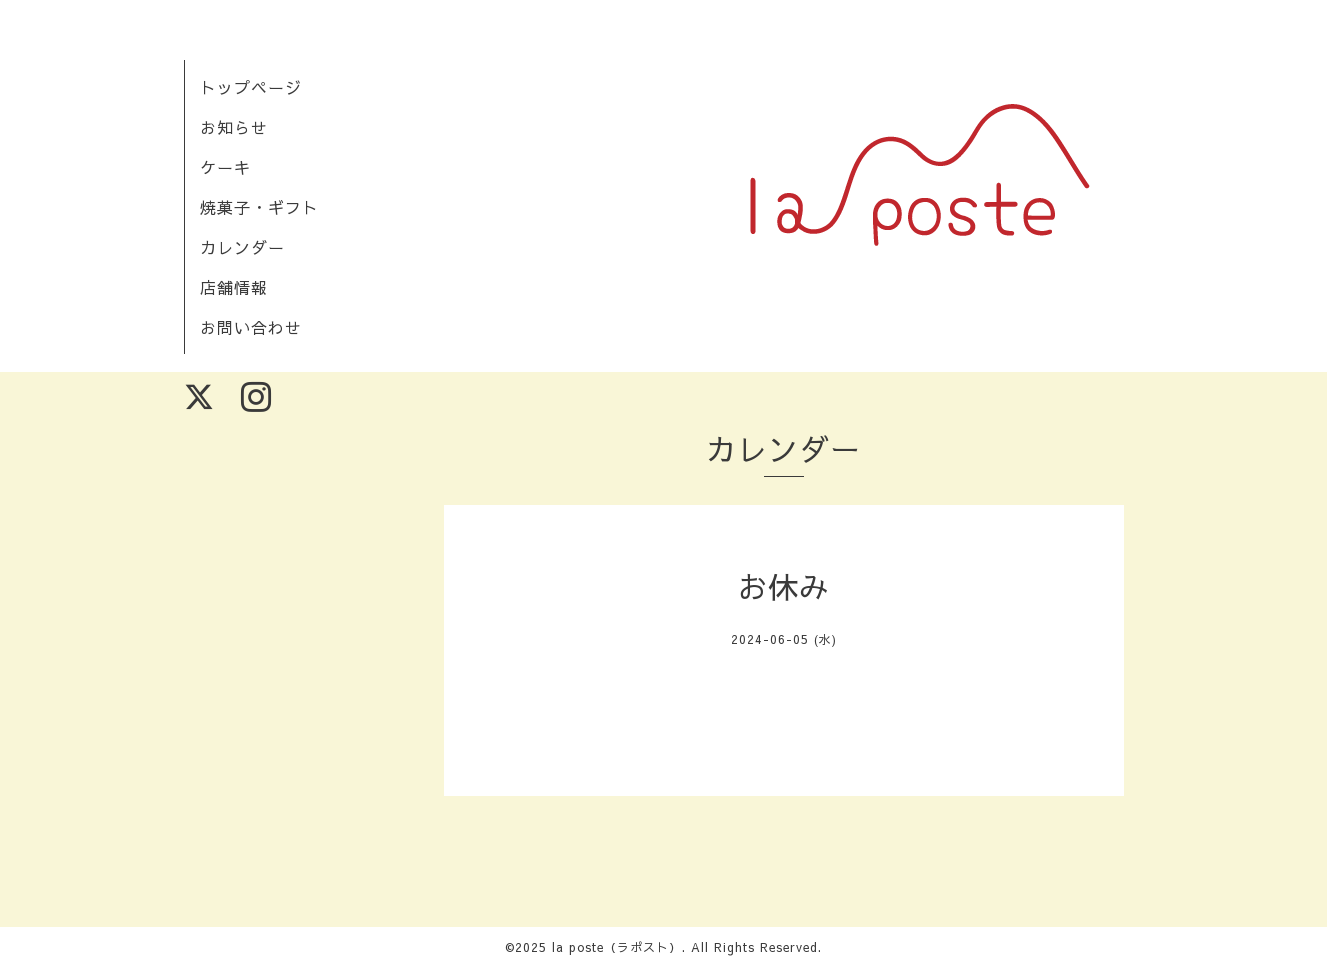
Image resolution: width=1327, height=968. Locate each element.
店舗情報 (234, 287)
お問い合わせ (251, 327)
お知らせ (234, 127)
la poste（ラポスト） (617, 947)
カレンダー (242, 247)
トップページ (251, 87)
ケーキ (225, 167)
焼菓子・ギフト (259, 207)
